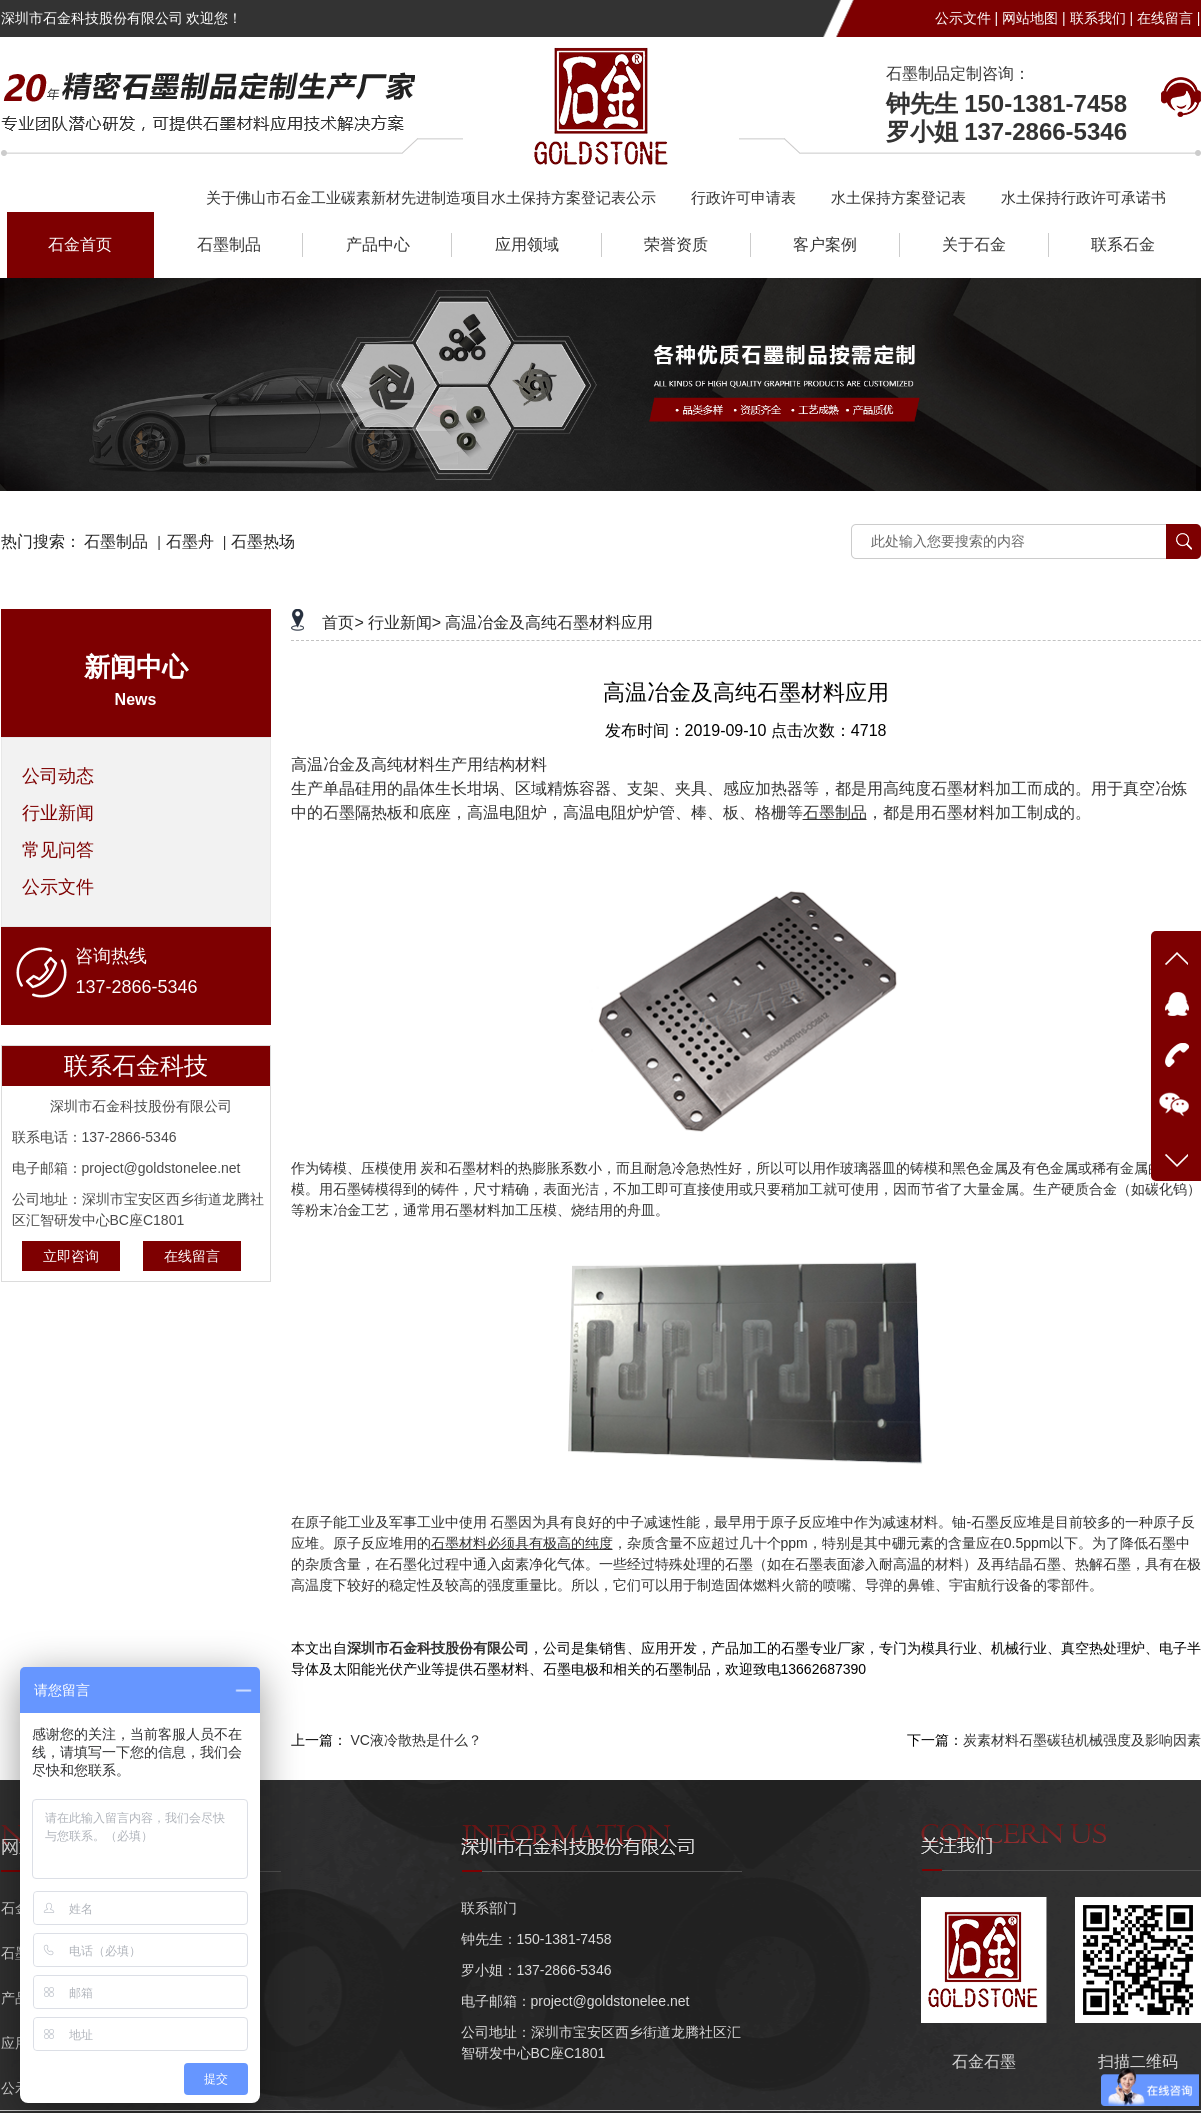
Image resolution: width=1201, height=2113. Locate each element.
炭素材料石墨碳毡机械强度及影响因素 (1082, 1740)
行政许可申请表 (743, 197)
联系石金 (1123, 244)
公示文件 (58, 887)
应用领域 (527, 244)
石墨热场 (263, 541)
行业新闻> (404, 622)
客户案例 (825, 244)
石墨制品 (229, 244)
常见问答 (58, 850)
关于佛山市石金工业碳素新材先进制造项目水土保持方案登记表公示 (431, 197)
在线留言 (192, 1256)
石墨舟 (190, 541)
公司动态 (58, 776)
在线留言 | (1169, 18)
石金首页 (80, 244)
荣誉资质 (676, 244)
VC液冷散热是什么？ (415, 1740)
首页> (342, 622)
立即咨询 (71, 1256)
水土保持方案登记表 (898, 197)
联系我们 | (1102, 18)
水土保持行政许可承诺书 (1083, 197)
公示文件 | (967, 18)
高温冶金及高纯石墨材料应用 (549, 622)
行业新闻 (58, 813)
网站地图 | (1034, 18)
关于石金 (974, 244)
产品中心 (378, 244)
